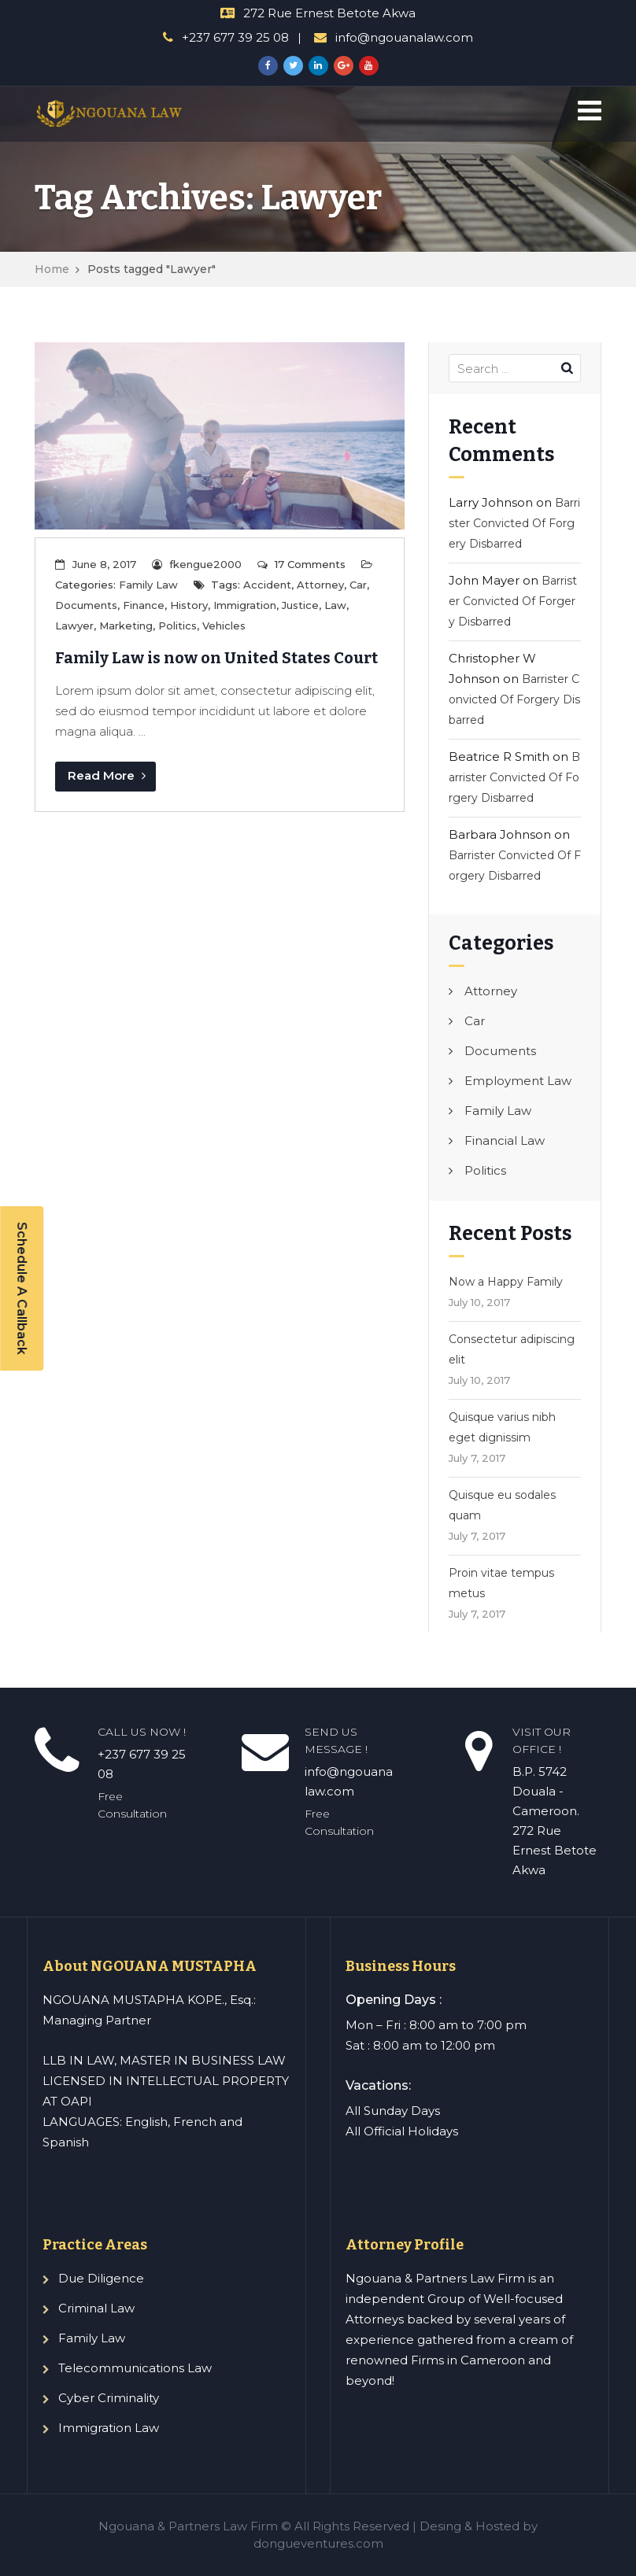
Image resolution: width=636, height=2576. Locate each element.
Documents (86, 605)
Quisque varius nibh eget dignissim (502, 1427)
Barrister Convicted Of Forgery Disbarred (514, 523)
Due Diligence (101, 2278)
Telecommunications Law (135, 2367)
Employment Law (517, 1080)
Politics (177, 625)
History (189, 605)
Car (358, 584)
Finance (144, 605)
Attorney (320, 584)
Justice (300, 605)
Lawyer (74, 625)
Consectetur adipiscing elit (512, 1349)
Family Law (148, 584)
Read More (107, 775)
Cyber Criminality (108, 2397)
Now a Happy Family (506, 1282)
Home (52, 269)
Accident (267, 584)
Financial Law (504, 1140)
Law (335, 605)
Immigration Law (108, 2427)
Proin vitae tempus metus (501, 1583)
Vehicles (224, 625)
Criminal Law (96, 2308)
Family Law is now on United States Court (216, 657)
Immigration (244, 605)
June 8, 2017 (104, 564)
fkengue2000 (205, 564)
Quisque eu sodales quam (502, 1505)
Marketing (126, 625)
